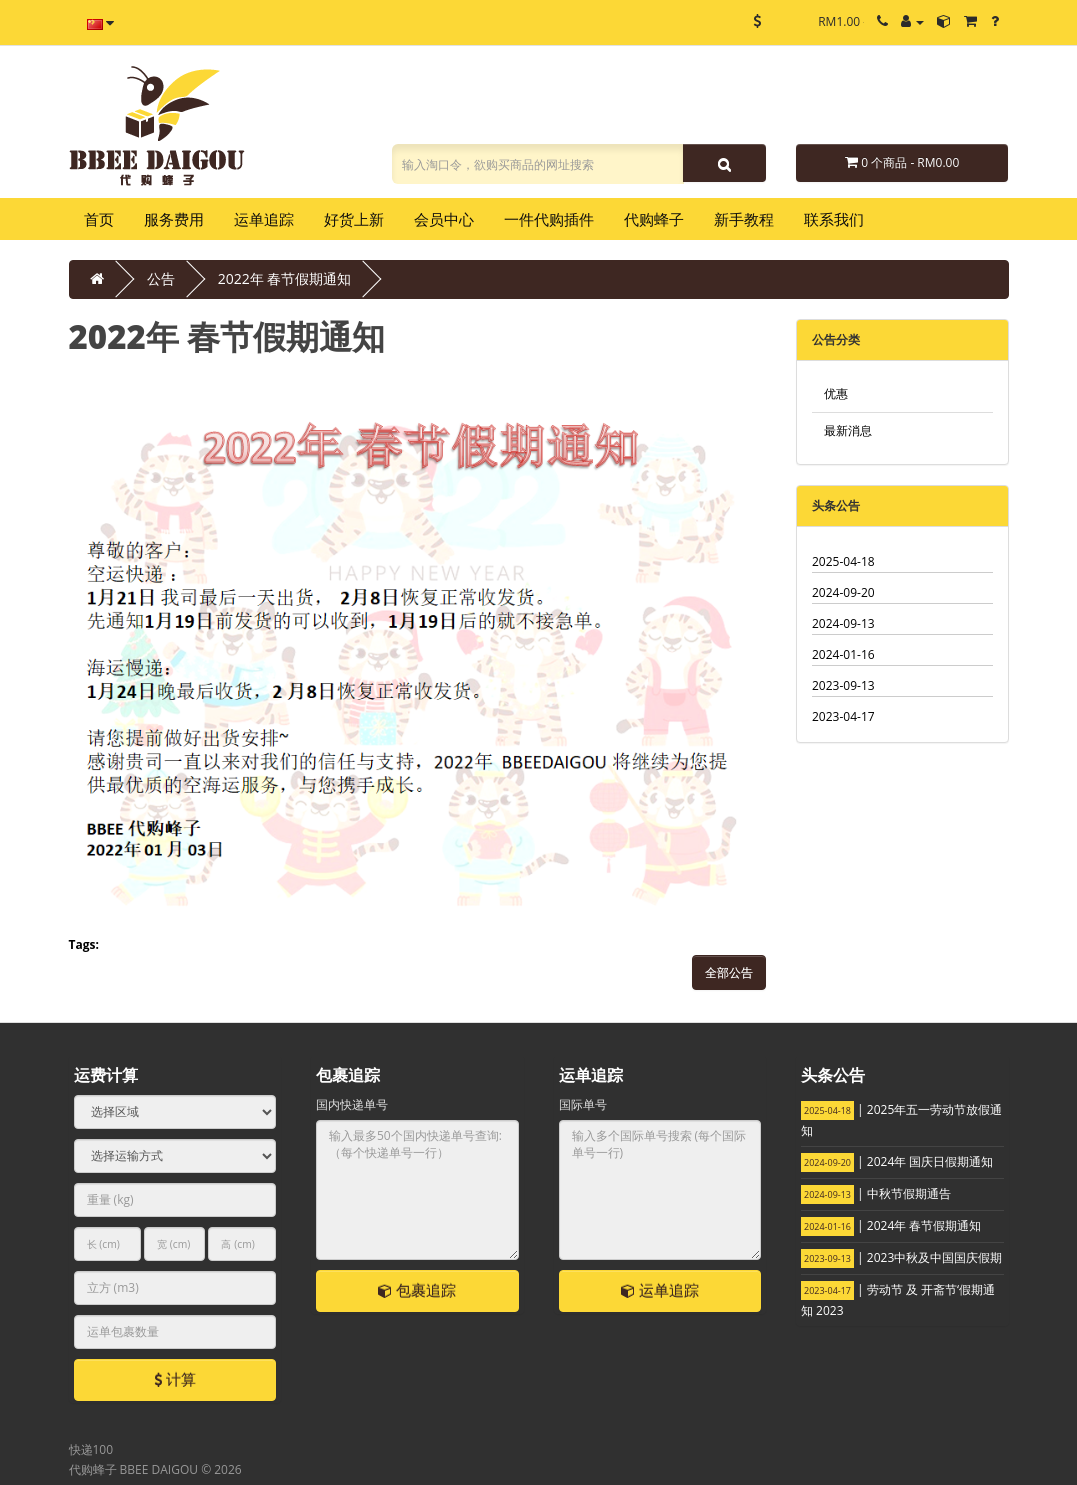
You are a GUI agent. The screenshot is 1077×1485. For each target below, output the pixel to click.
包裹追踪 (417, 1290)
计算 (175, 1379)
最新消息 (848, 430)
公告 (161, 278)
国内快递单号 (352, 1104)
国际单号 (583, 1104)
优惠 (836, 393)
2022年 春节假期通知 (285, 278)
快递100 (91, 1449)
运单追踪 (660, 1290)
